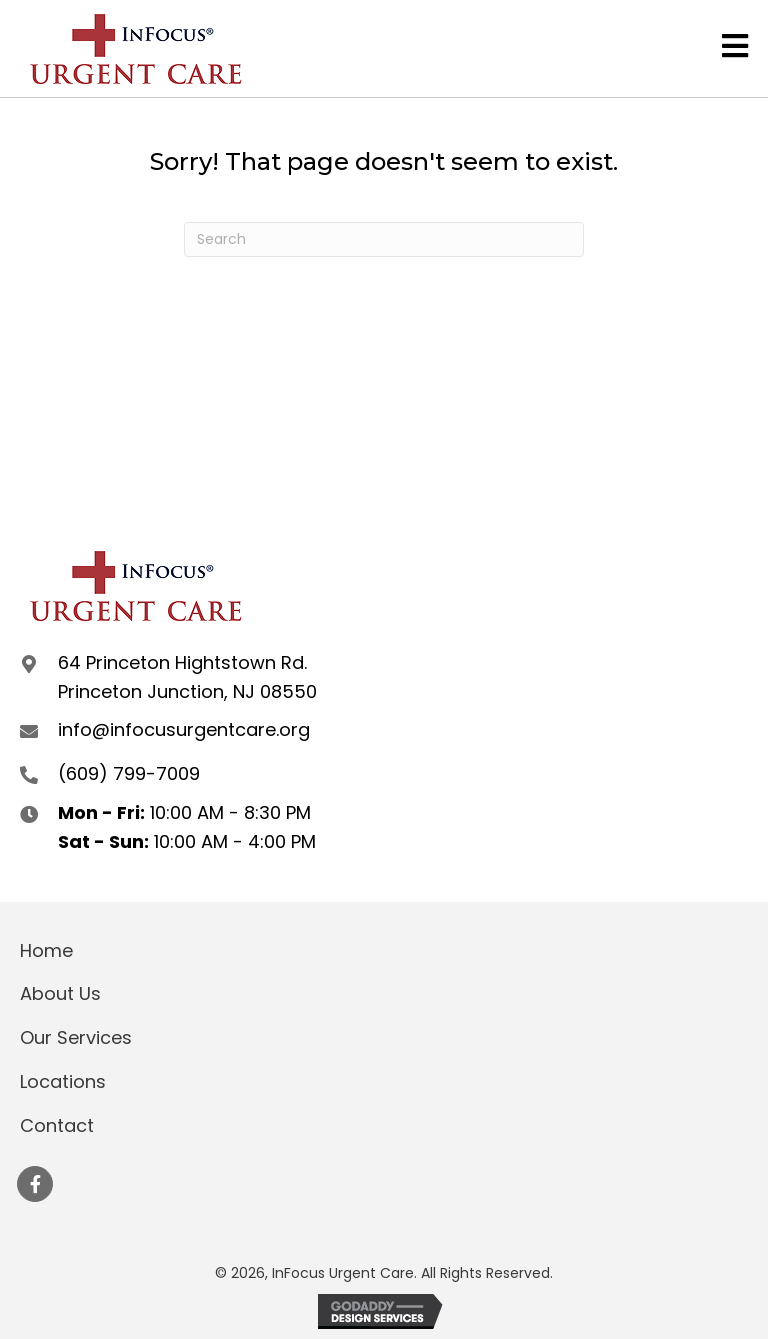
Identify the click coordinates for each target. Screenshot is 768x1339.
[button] (35, 1184)
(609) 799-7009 (129, 773)
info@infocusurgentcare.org (184, 729)
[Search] (384, 239)
